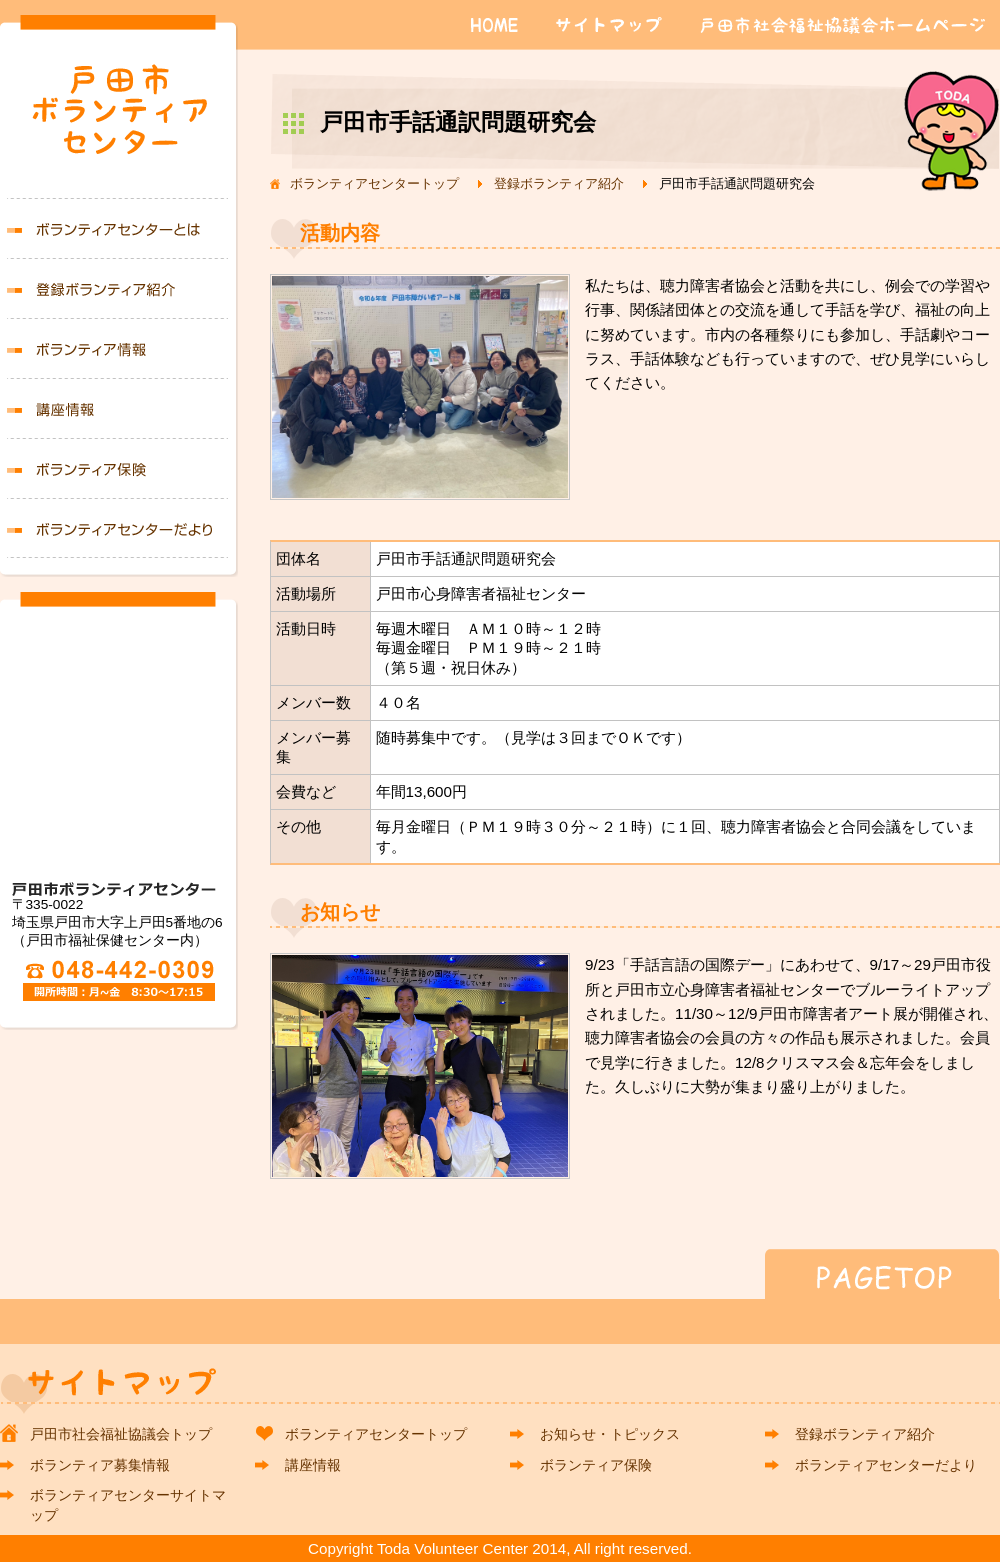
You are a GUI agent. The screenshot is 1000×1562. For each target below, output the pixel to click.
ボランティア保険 (119, 468)
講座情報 (119, 408)
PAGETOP (500, 1274)
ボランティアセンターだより (119, 528)
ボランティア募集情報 (119, 348)
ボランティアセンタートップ (374, 183)
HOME (495, 25)
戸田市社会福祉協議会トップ (121, 1434)
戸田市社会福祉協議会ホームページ (843, 25)
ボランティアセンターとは (119, 228)
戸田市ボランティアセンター (119, 116)
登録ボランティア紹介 (559, 183)
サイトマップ (613, 25)
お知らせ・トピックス (610, 1434)
